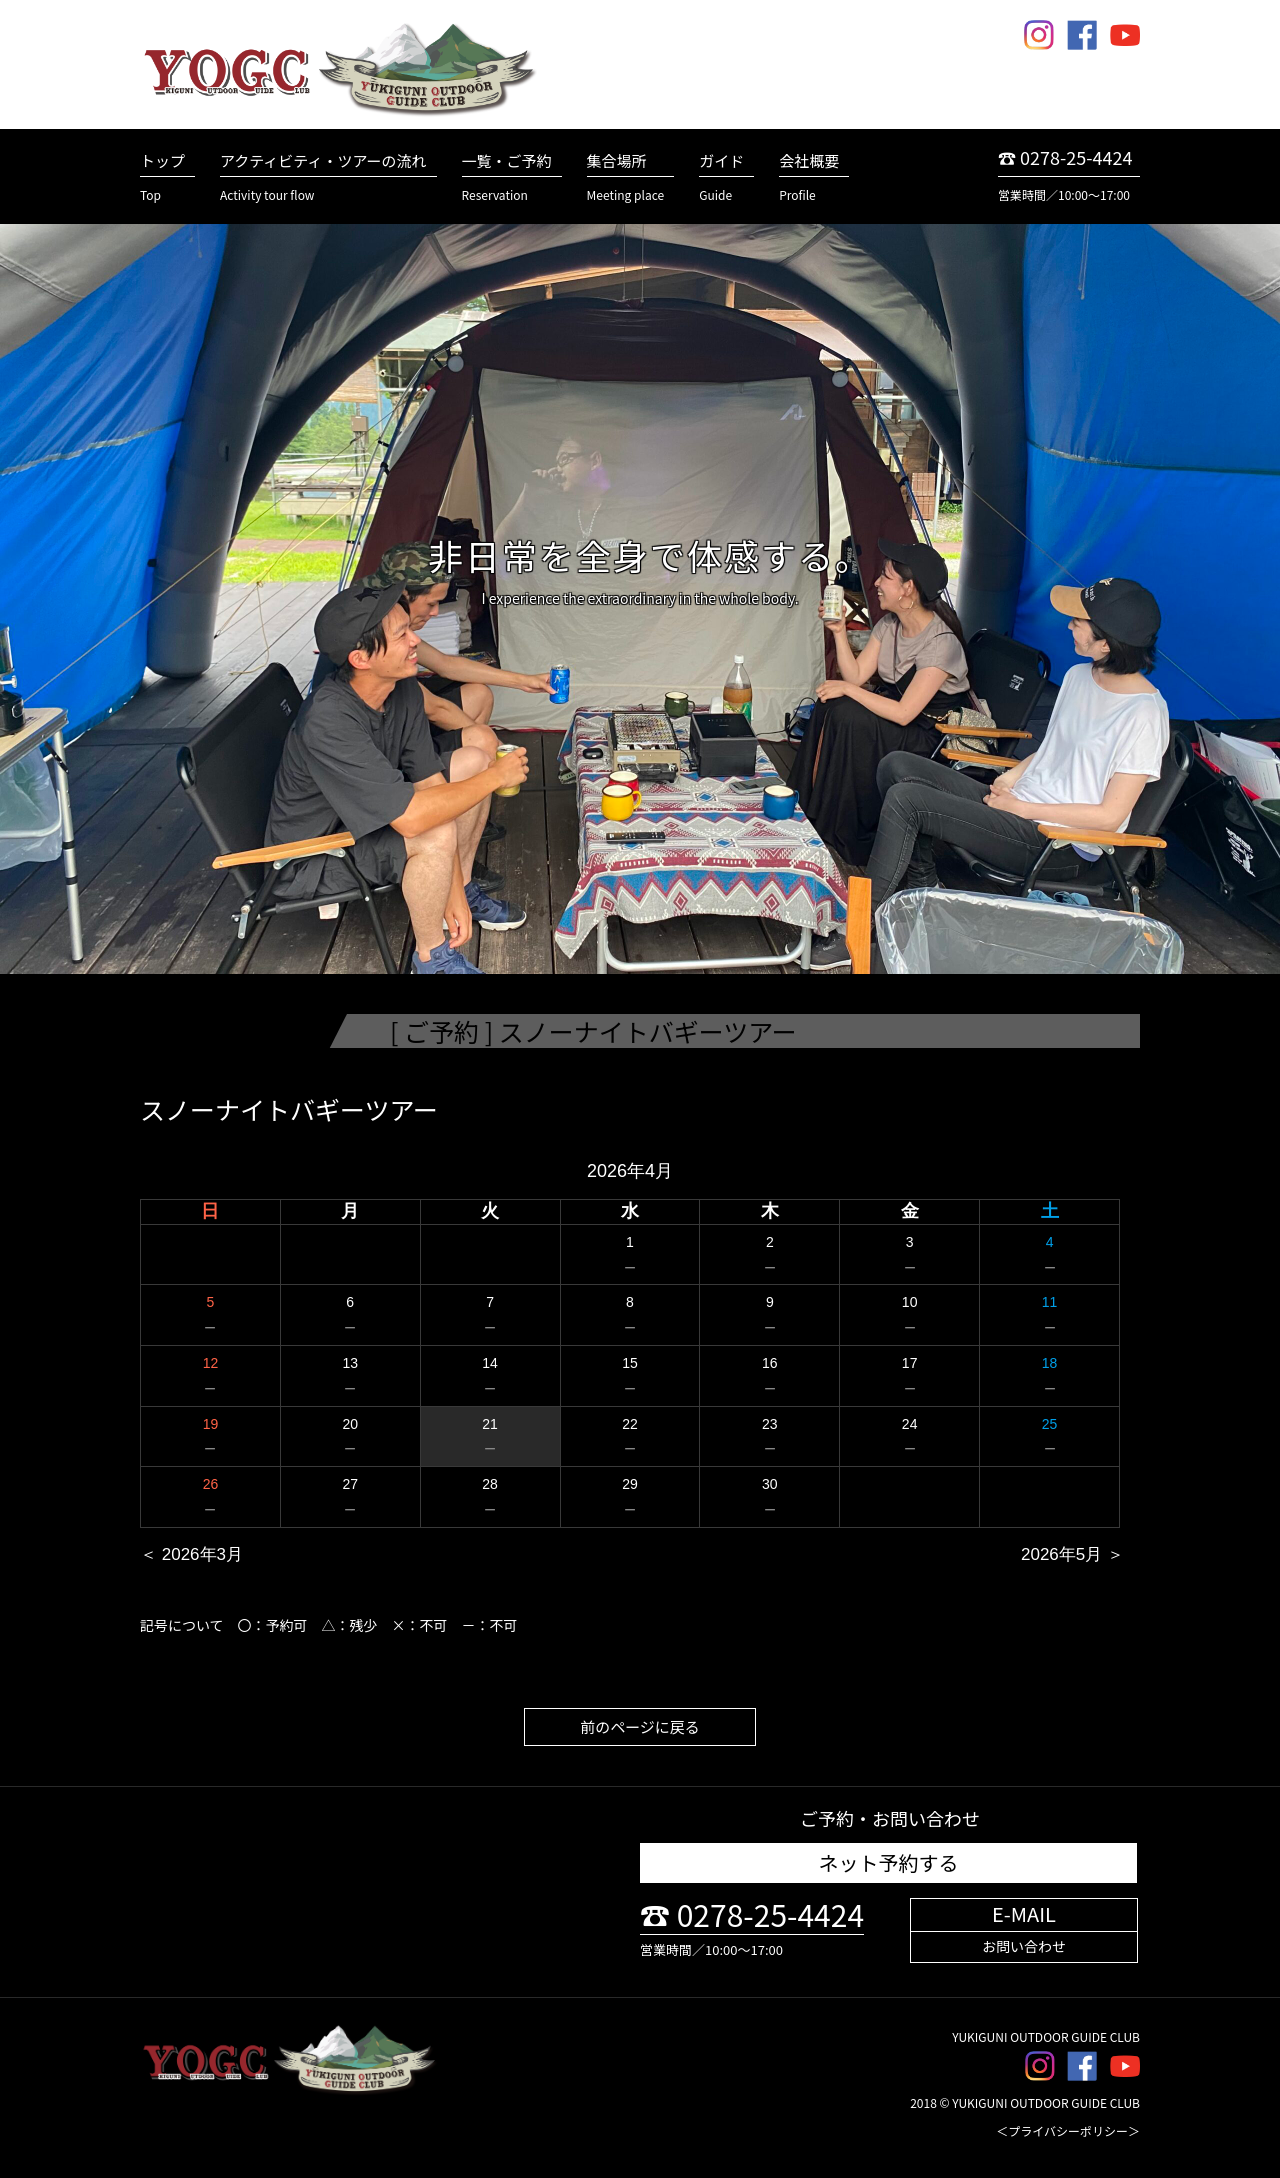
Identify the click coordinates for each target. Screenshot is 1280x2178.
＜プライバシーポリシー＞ (1068, 2130)
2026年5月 (1061, 1554)
